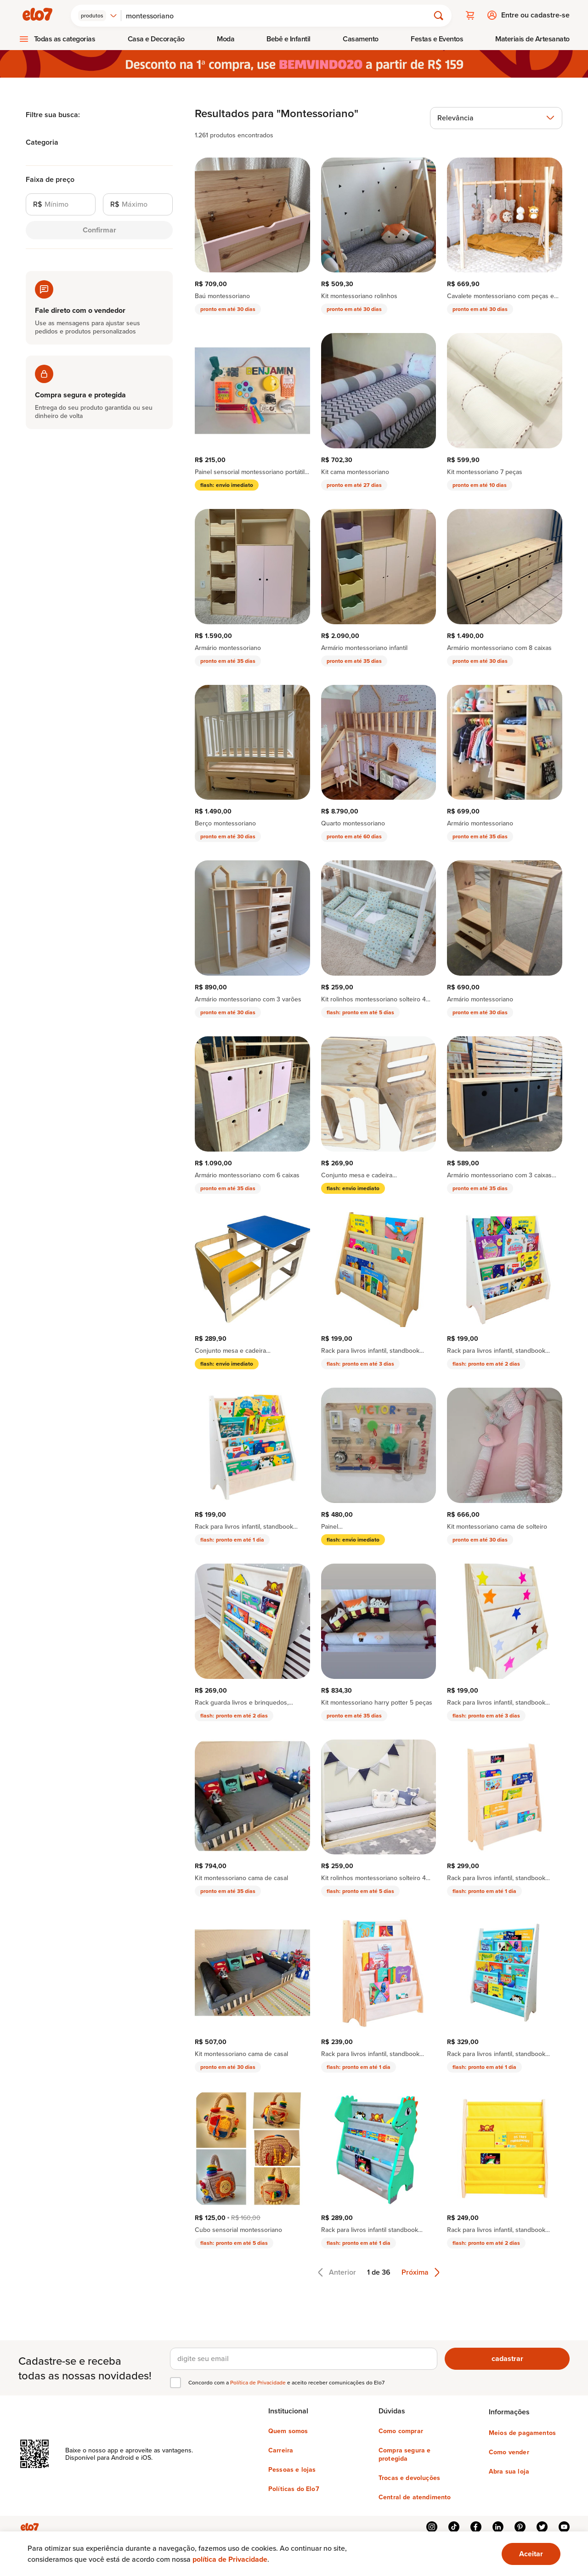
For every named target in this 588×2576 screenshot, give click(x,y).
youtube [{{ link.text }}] (564, 2525)
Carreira (280, 2449)
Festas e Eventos (437, 38)
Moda (225, 38)
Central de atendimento (415, 2496)
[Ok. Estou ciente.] (531, 2554)
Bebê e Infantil (288, 38)
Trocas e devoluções (409, 2477)
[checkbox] (175, 2381)
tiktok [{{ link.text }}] (453, 2525)
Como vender (509, 2451)
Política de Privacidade (258, 2381)
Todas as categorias (65, 38)
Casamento (361, 38)
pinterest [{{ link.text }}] (520, 2525)
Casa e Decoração (156, 38)
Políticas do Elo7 (293, 2488)
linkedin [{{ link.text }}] (497, 2525)
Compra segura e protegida (404, 2453)
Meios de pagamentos (522, 2432)
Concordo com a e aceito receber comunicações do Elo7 (286, 2381)
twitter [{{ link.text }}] (542, 2525)
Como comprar (401, 2430)
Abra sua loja (509, 2470)
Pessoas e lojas (292, 2468)
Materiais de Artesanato (532, 38)
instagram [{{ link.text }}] (431, 2525)
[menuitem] (57, 38)
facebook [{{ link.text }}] (475, 2525)
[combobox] (99, 14)
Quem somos (288, 2430)
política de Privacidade (229, 2559)
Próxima (420, 2271)
